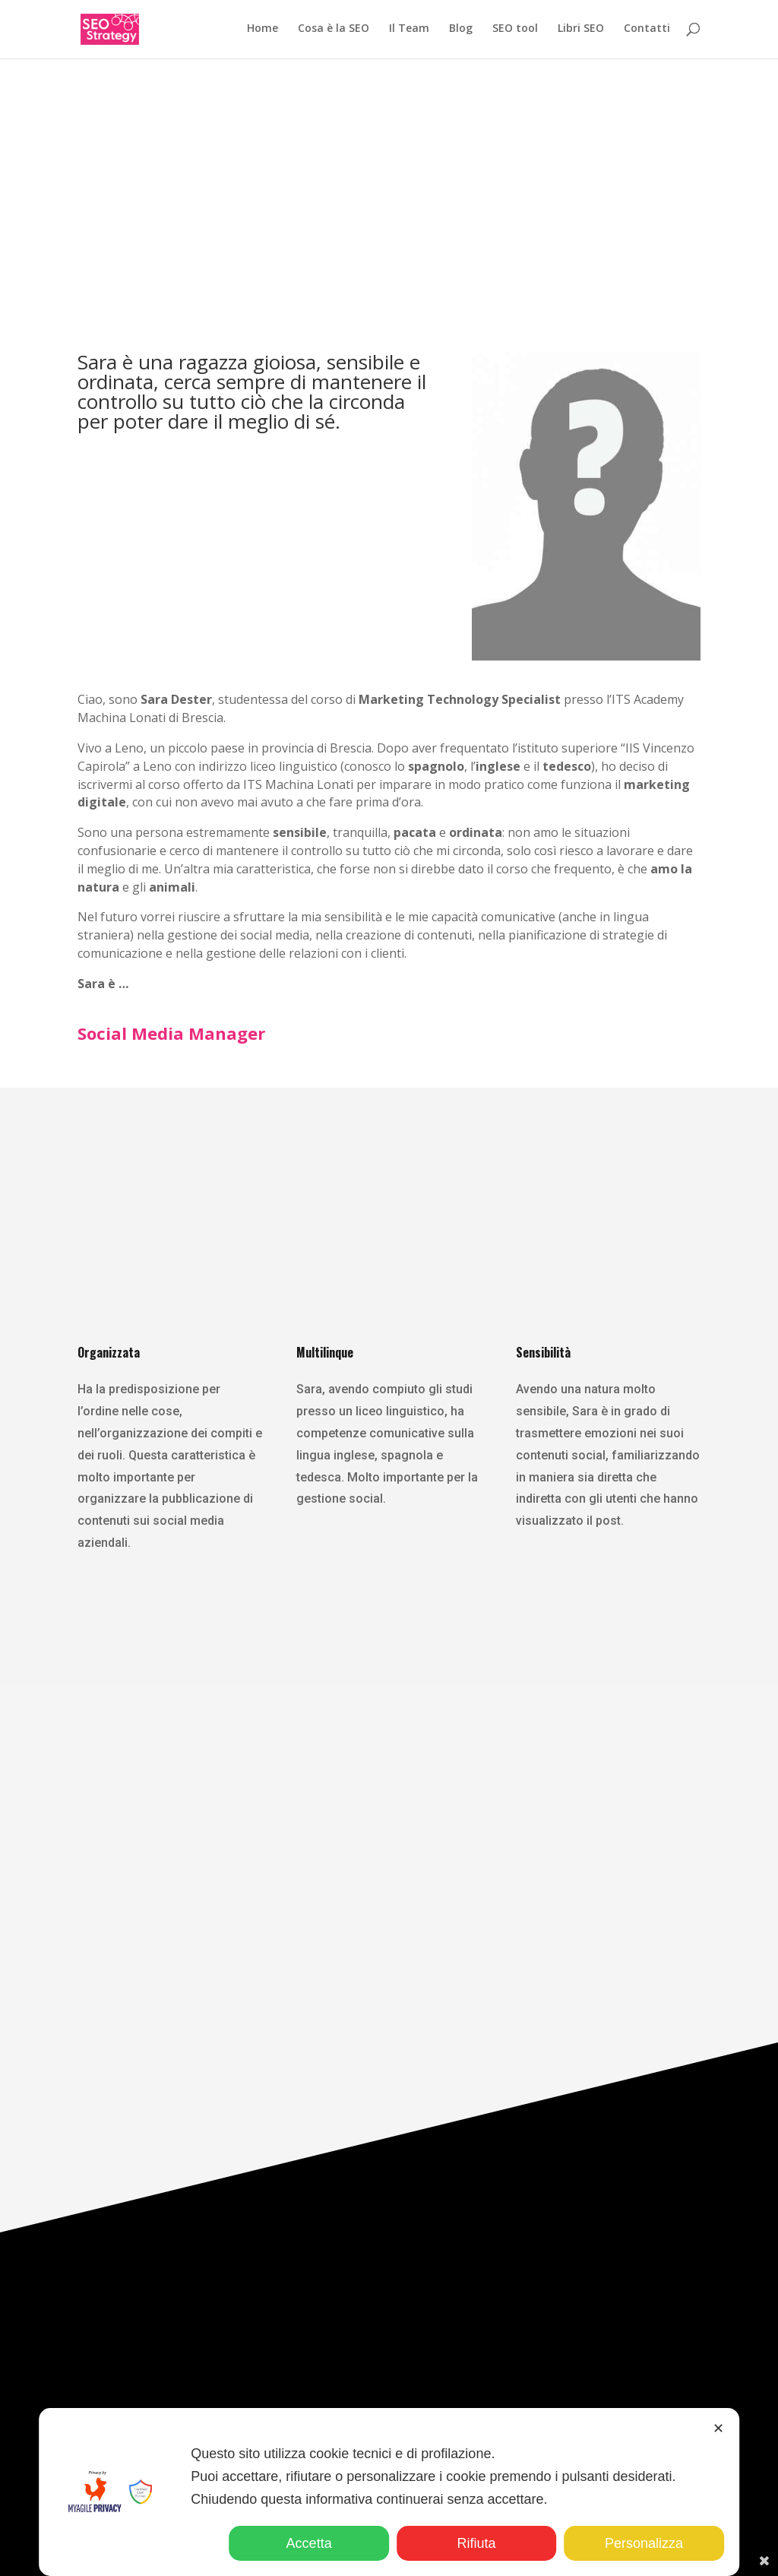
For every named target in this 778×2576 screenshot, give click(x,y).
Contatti (647, 31)
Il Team (409, 31)
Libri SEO (581, 31)
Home (262, 31)
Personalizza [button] (644, 2543)
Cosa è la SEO (333, 31)
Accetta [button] (309, 2543)
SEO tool (515, 31)
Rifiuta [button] (476, 2543)
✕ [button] (718, 2428)
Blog (461, 31)
